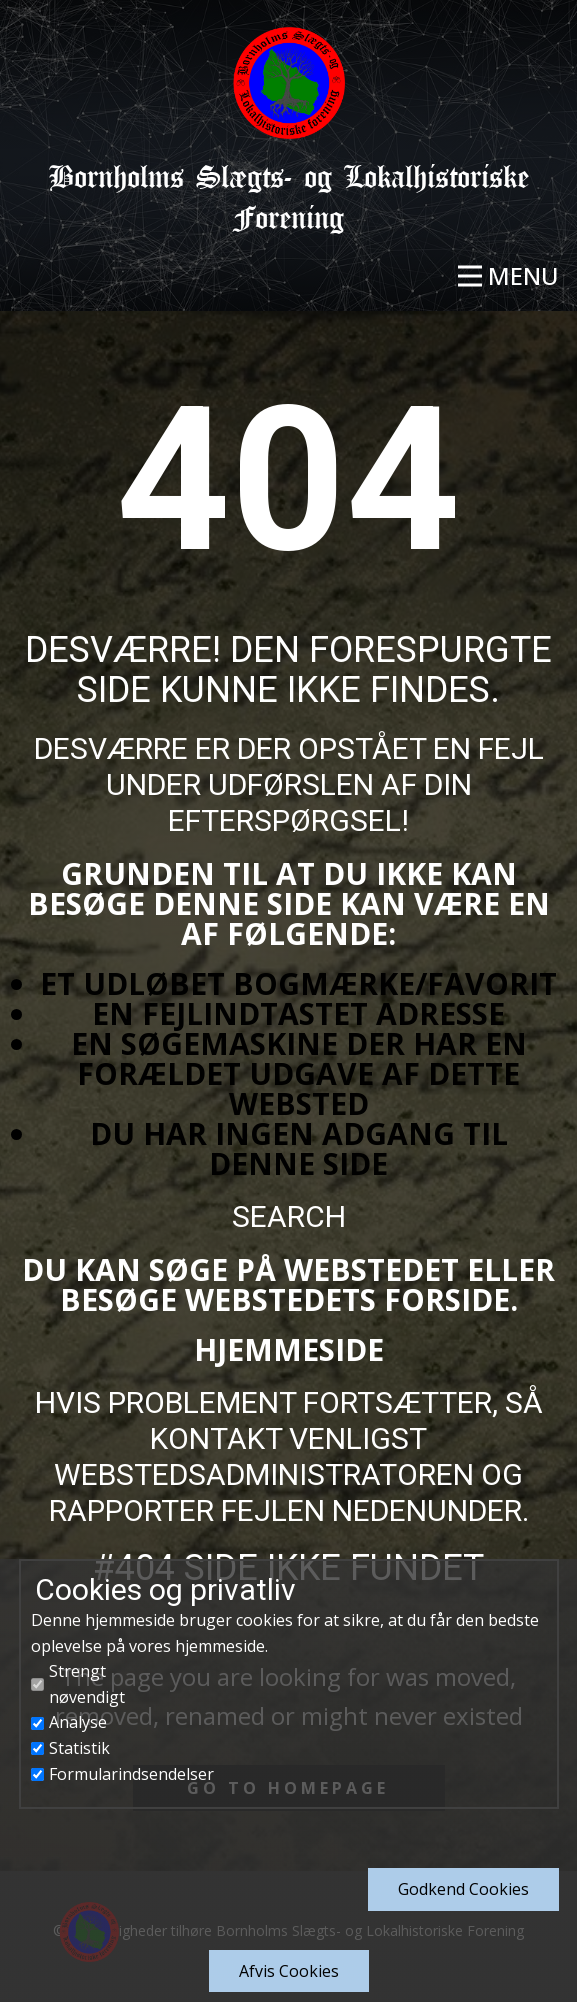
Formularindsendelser (131, 1774)
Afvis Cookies (289, 1971)
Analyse (78, 1722)
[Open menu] (508, 276)
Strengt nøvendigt (87, 1684)
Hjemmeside (289, 1349)
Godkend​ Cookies (463, 1889)
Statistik (79, 1748)
